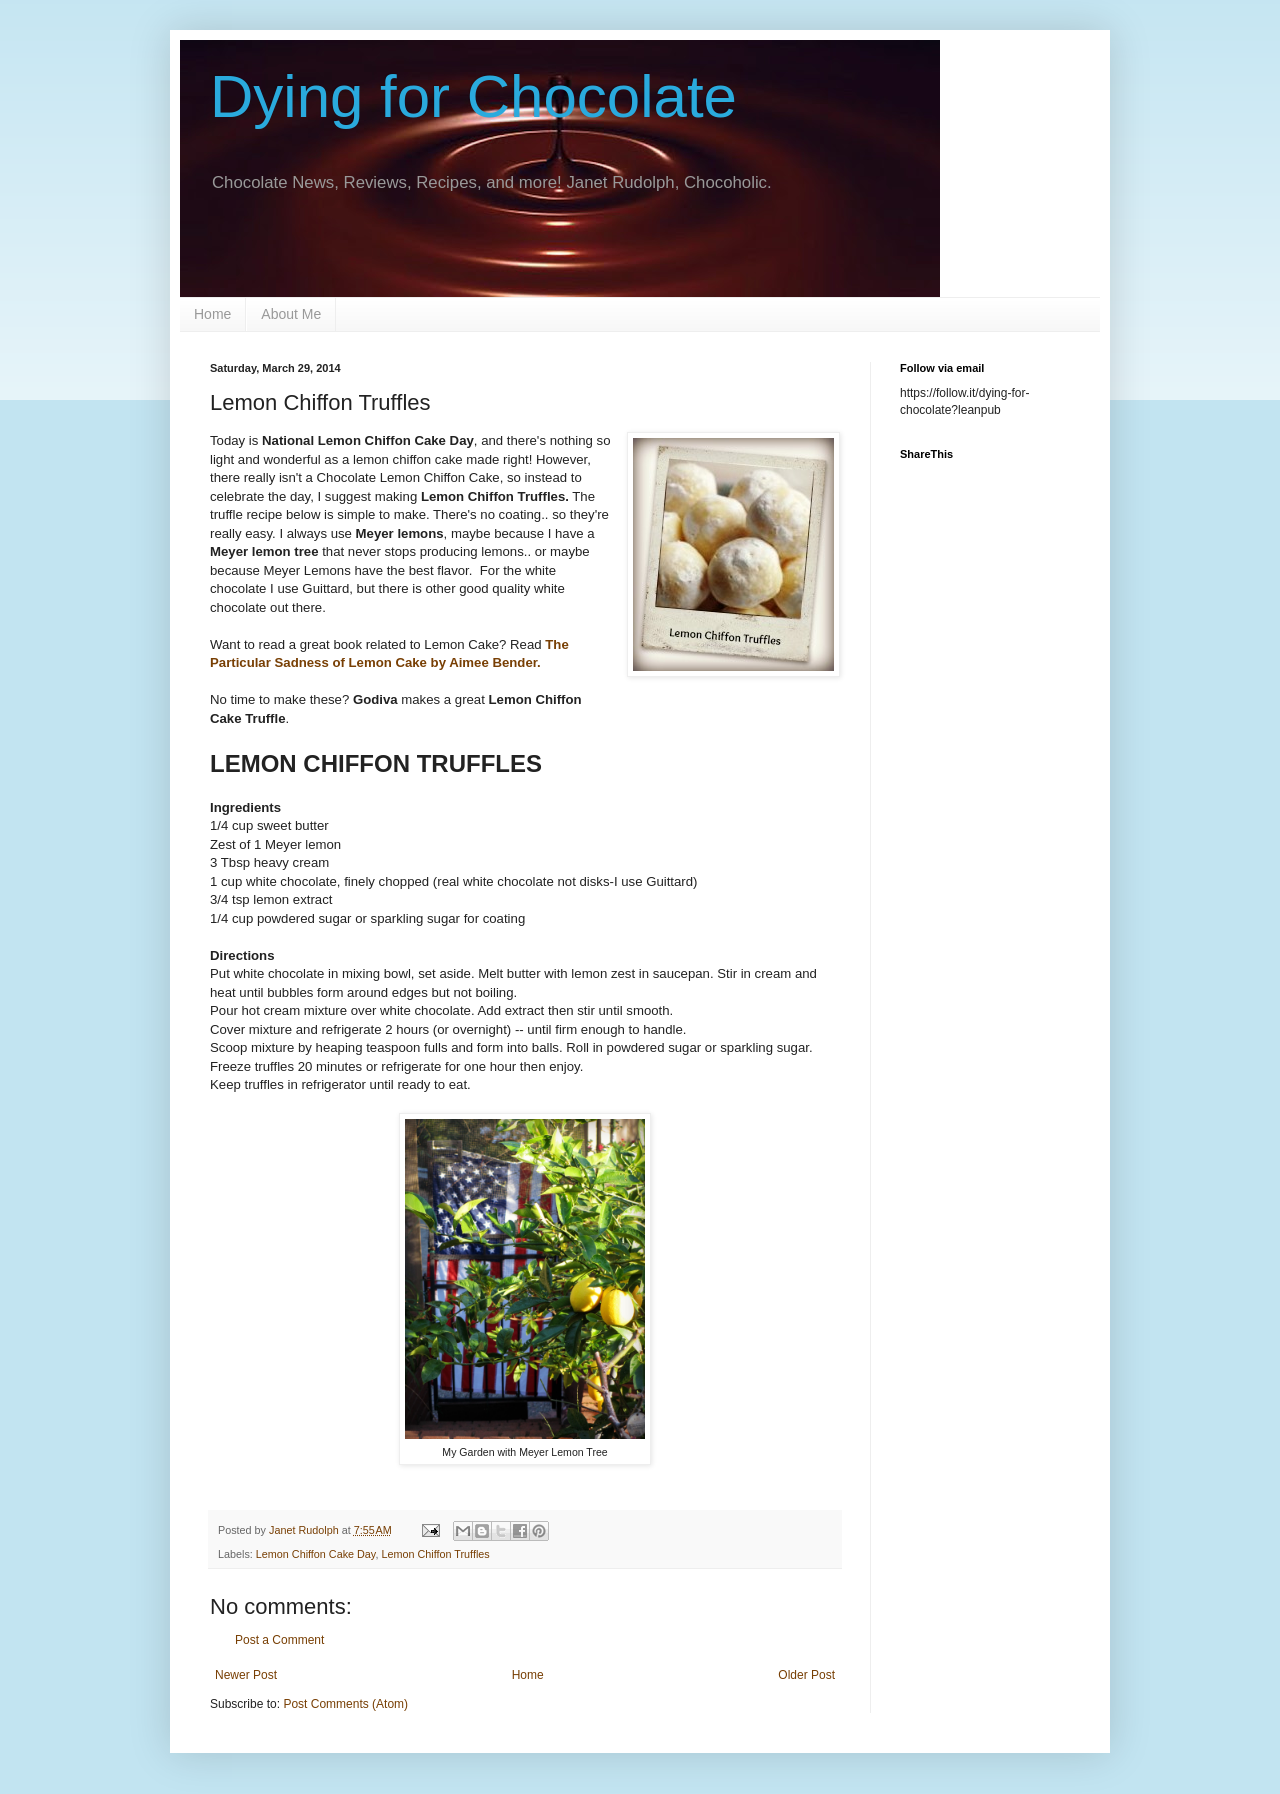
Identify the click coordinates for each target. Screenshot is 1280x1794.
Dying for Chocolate (473, 96)
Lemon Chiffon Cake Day (316, 1554)
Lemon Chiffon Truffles (435, 1554)
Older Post (806, 1675)
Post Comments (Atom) (345, 1704)
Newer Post (246, 1675)
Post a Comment (279, 1640)
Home (212, 314)
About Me (291, 314)
